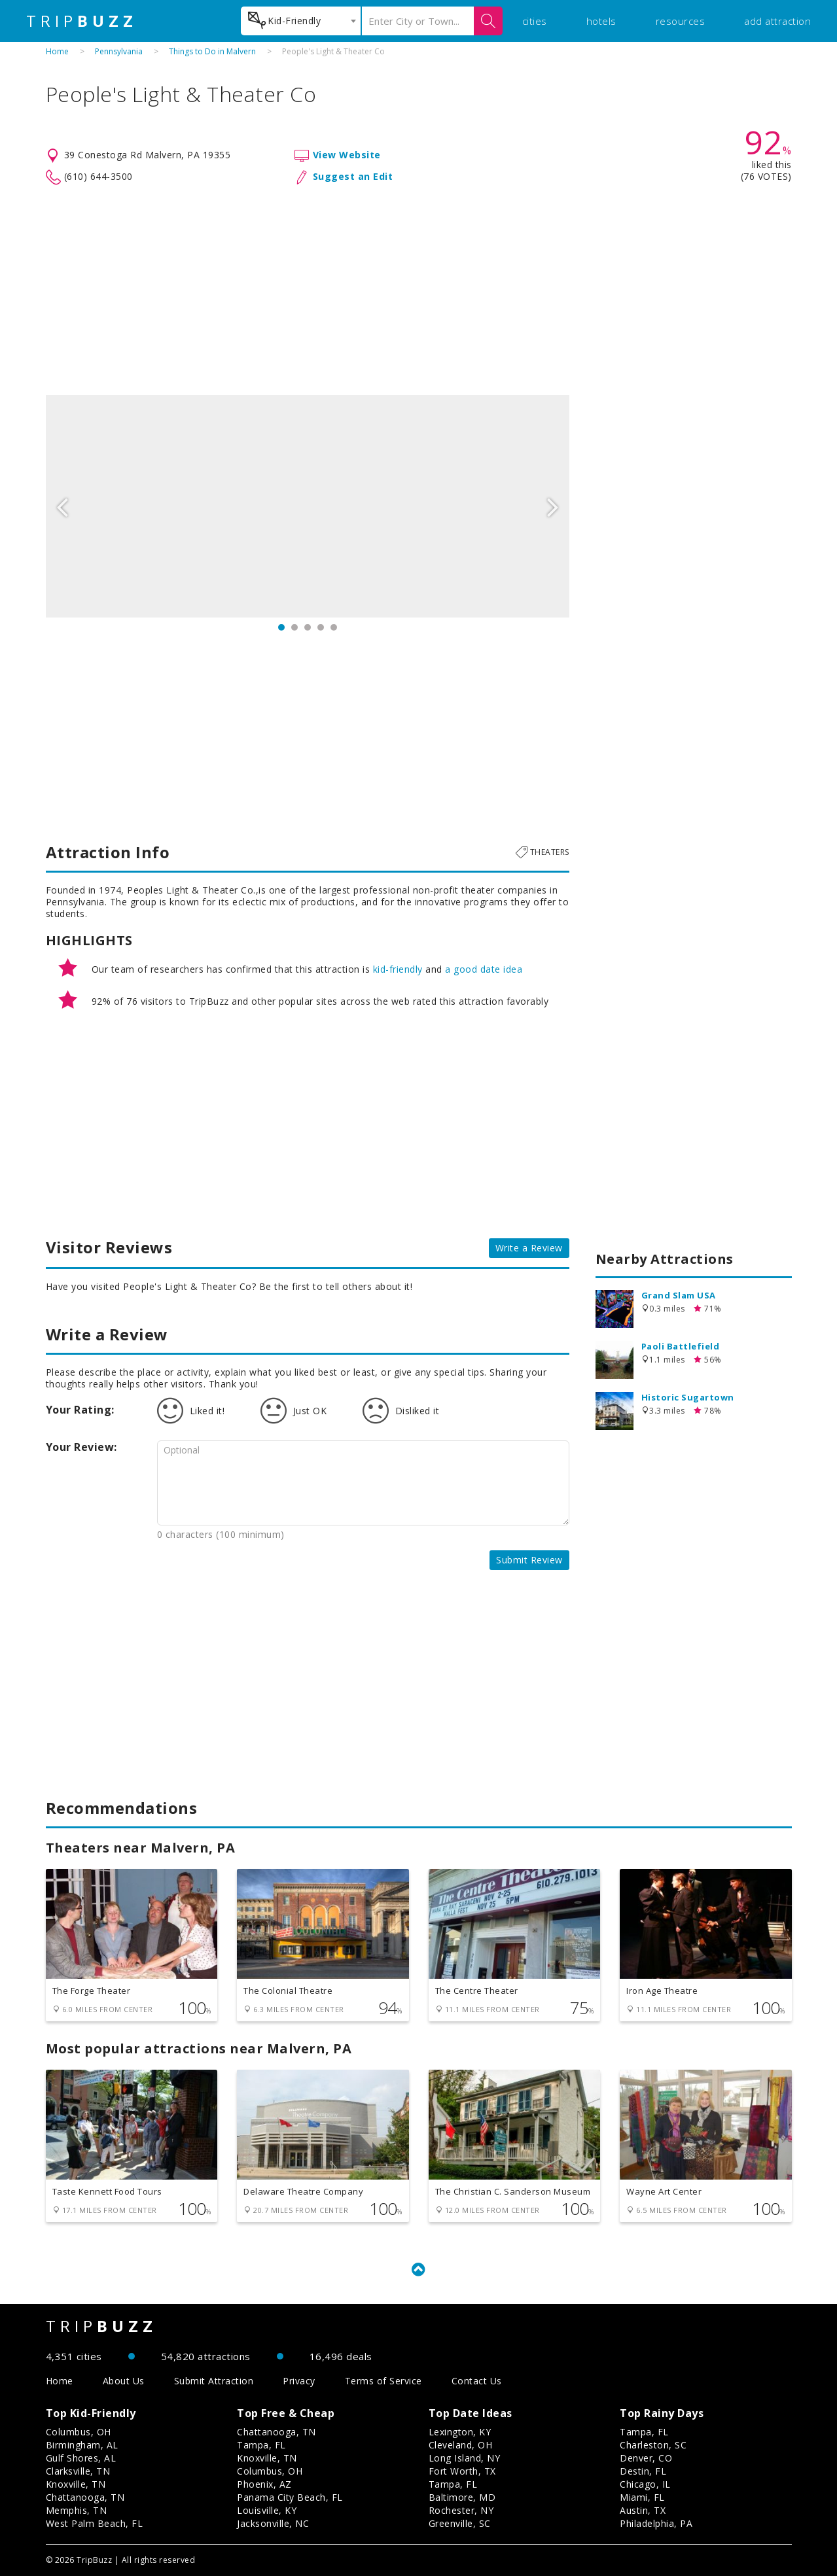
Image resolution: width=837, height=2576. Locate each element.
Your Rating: (80, 1409)
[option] (307, 506)
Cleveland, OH (461, 2445)
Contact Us (477, 2381)
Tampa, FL (261, 2445)
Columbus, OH (78, 2432)
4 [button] (320, 627)
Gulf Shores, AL (81, 2458)
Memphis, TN (76, 2510)
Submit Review (529, 1560)
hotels (601, 20)
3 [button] (307, 627)
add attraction (777, 20)
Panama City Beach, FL (290, 2497)
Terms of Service (383, 2381)
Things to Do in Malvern (212, 51)
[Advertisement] (419, 290)
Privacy (299, 2381)
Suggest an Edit (353, 176)
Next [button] (553, 506)
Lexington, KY (460, 2432)
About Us (124, 2381)
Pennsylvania (119, 51)
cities (534, 20)
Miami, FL (642, 2497)
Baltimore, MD (462, 2497)
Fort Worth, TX (462, 2471)
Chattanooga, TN (85, 2497)
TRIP (81, 21)
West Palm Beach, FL (94, 2523)
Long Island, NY (465, 2458)
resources (680, 20)
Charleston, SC (653, 2445)
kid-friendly (398, 969)
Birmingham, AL (82, 2445)
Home (57, 51)
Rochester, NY (461, 2510)
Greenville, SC (460, 2523)
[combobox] (301, 21)
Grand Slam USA (678, 1295)
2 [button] (294, 627)
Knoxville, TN (76, 2484)
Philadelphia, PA (656, 2523)
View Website (347, 154)
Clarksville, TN (78, 2471)
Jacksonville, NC (273, 2523)
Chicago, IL (645, 2484)
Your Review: (81, 1446)
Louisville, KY (266, 2510)
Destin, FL (643, 2471)
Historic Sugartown (687, 1397)
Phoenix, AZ (264, 2484)
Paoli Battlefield (680, 1346)
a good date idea (483, 969)
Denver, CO (646, 2458)
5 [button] (333, 627)
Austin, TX (643, 2510)
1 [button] (281, 627)
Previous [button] (62, 506)
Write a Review (529, 1248)
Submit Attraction (214, 2381)
